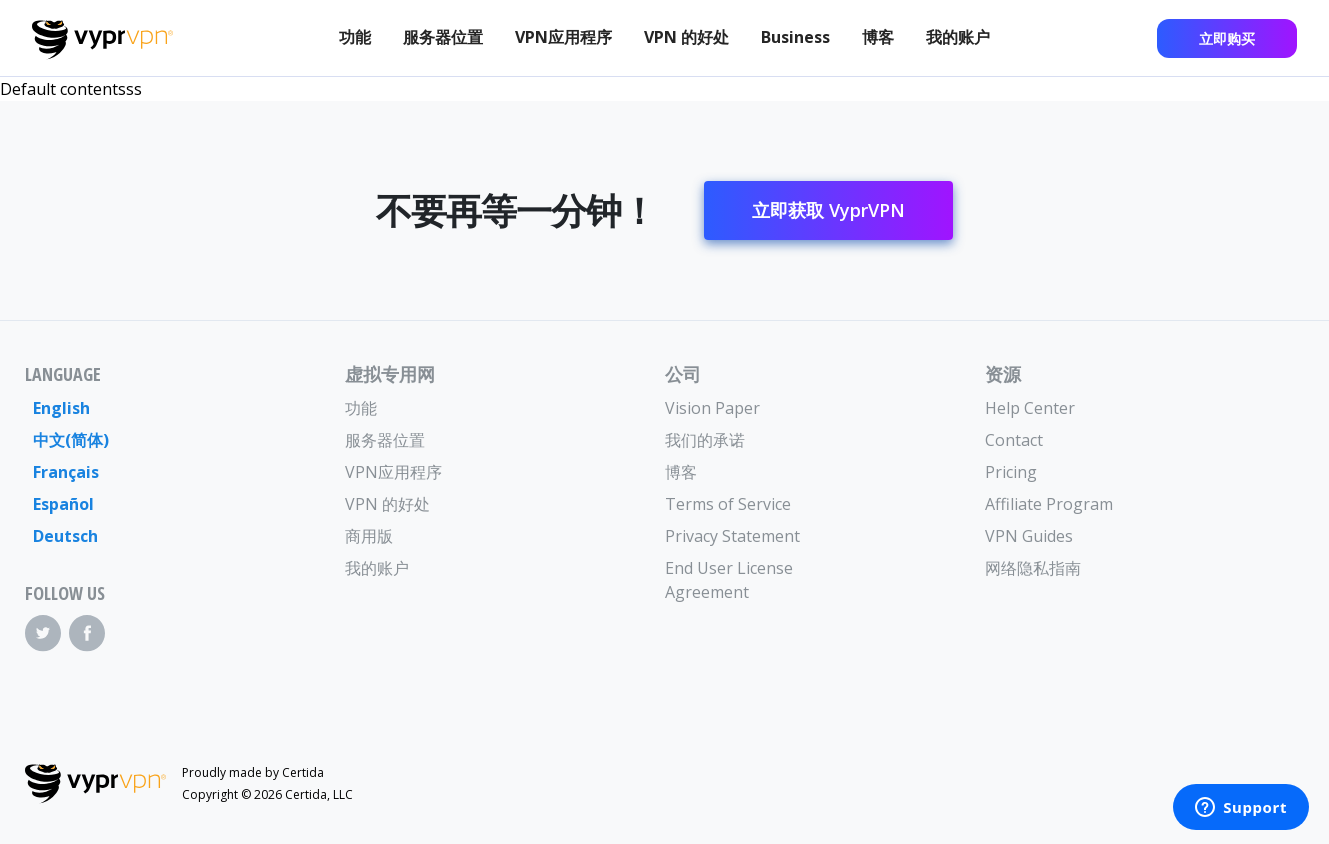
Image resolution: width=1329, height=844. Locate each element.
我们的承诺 (705, 440)
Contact (1014, 440)
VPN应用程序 (563, 37)
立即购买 (1227, 38)
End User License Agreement (729, 580)
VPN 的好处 (686, 37)
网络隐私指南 (1033, 568)
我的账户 (958, 37)
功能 (355, 37)
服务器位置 (443, 37)
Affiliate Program (1049, 504)
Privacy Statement (732, 536)
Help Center (1030, 408)
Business (795, 37)
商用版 (369, 536)
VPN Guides (1029, 536)
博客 (878, 37)
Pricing (1011, 472)
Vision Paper (712, 408)
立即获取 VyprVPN (828, 210)
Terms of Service (728, 504)
